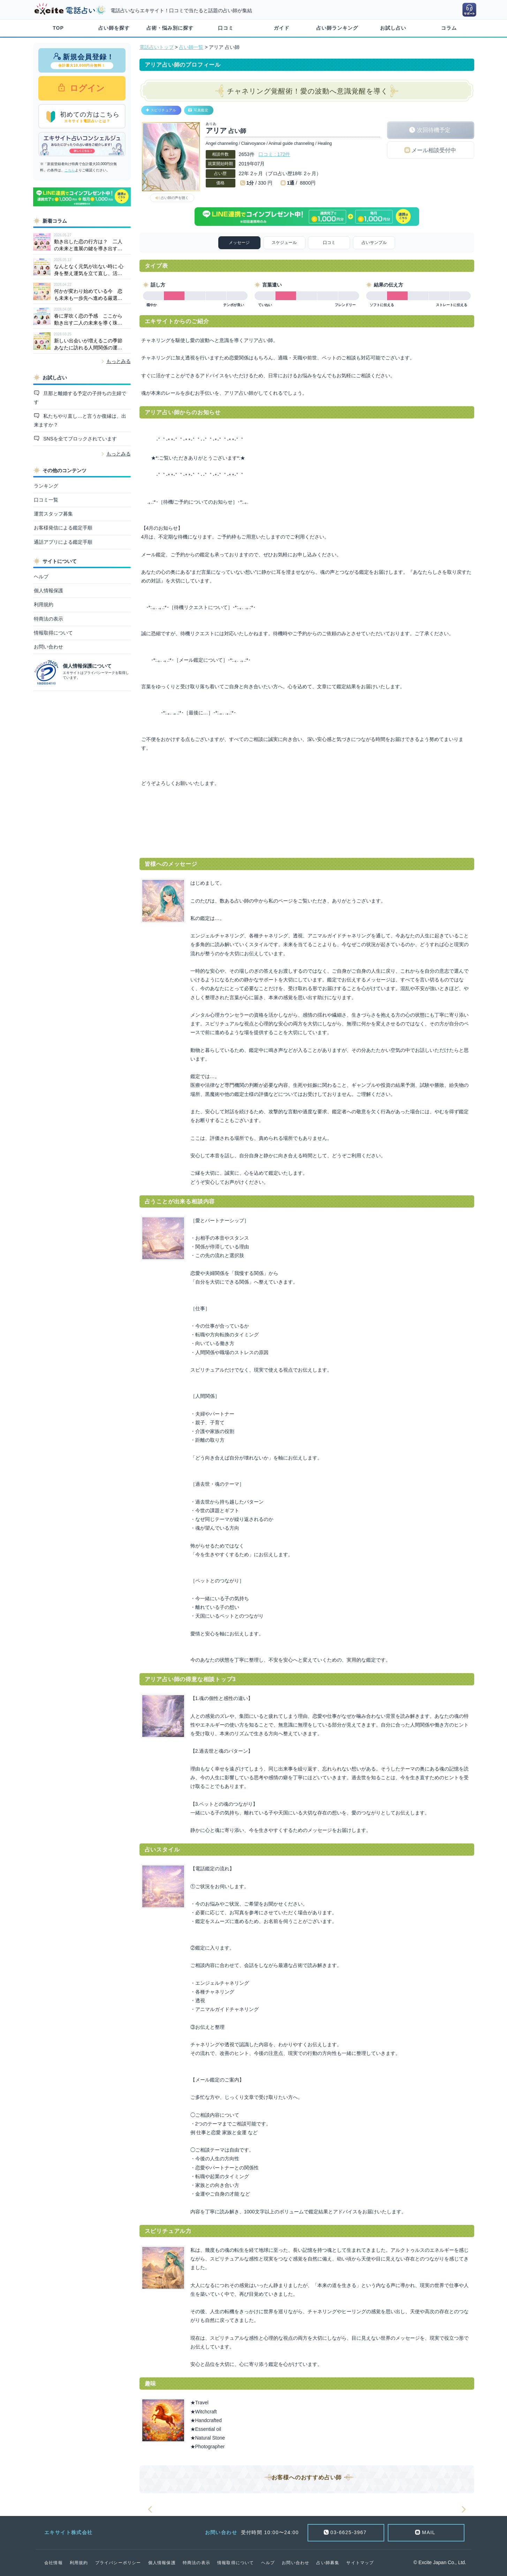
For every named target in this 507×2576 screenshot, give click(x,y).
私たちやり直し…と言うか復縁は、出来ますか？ (80, 420)
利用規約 (43, 604)
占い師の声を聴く (175, 198)
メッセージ (239, 242)
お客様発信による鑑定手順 (63, 527)
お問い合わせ (48, 646)
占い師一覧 (191, 47)
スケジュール (284, 242)
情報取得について (53, 633)
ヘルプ (41, 576)
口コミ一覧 (46, 500)
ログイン (86, 88)
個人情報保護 (48, 590)
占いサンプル (374, 242)
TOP (58, 28)
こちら (70, 170)
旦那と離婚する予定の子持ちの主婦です (80, 398)
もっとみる (118, 361)
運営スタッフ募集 (53, 514)
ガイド (281, 28)
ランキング (46, 486)
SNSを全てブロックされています (79, 438)
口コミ (226, 28)
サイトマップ (360, 2562)
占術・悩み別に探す (170, 28)
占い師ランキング (337, 28)
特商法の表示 (48, 619)
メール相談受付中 (433, 150)
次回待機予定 (434, 130)
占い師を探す (114, 28)
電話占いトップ (156, 47)
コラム (449, 28)
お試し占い (393, 28)
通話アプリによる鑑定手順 (63, 542)
